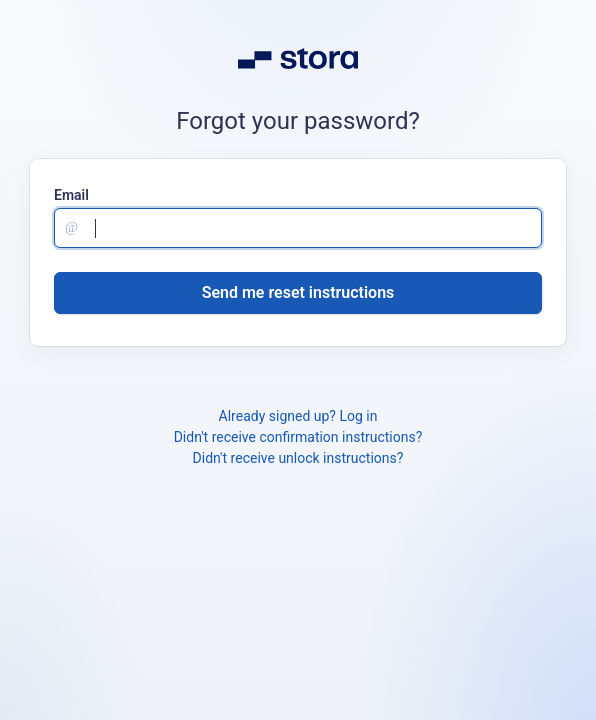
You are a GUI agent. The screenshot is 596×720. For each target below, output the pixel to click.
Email (71, 195)
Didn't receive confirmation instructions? (298, 437)
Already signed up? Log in (298, 416)
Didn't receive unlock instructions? (298, 458)
